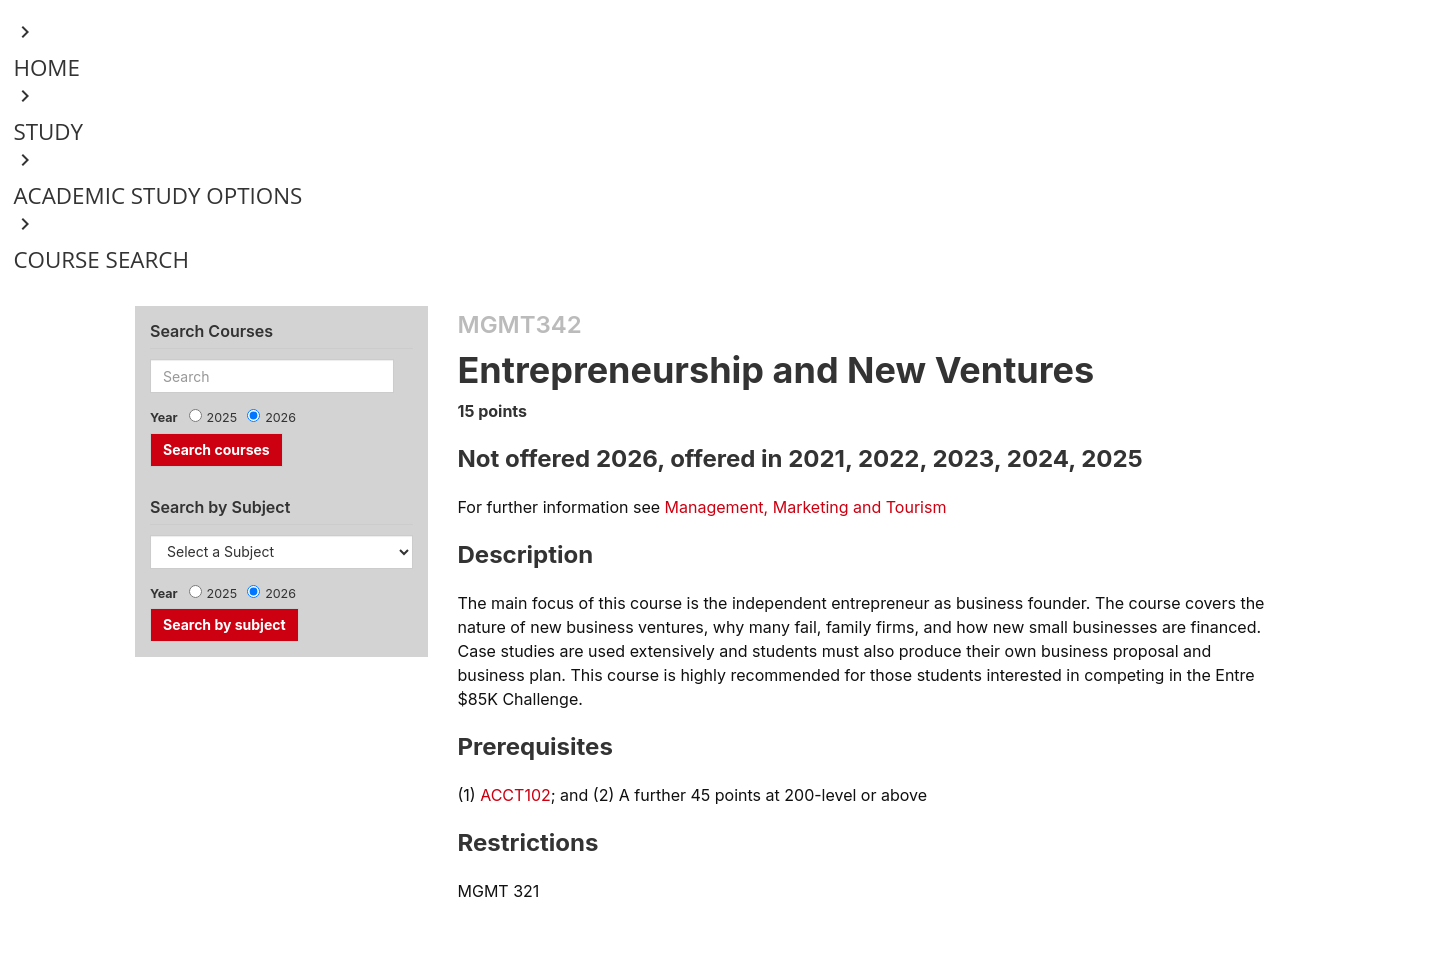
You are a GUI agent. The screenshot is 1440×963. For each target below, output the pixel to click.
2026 (280, 417)
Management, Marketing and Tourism (806, 507)
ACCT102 (515, 795)
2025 (222, 417)
